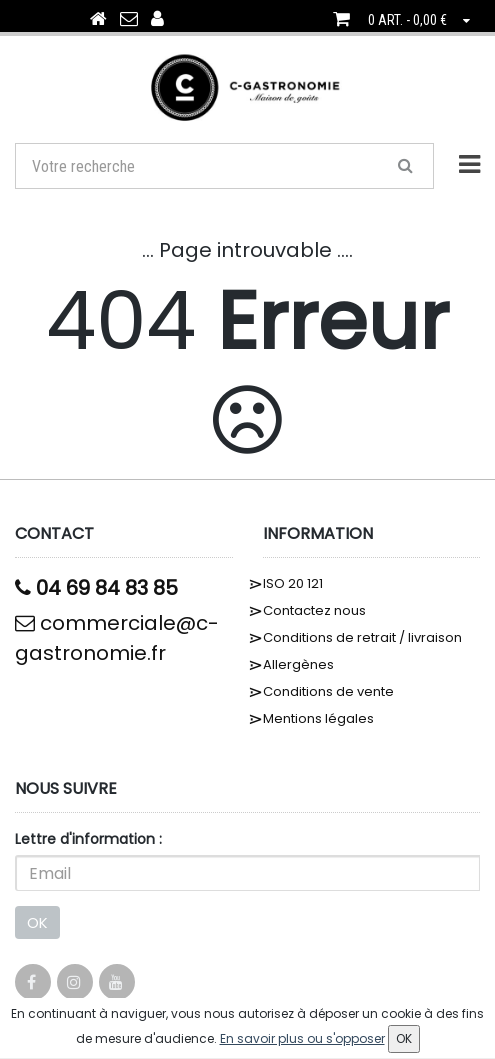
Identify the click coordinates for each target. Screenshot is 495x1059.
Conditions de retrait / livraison (362, 637)
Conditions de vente (328, 691)
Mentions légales (318, 718)
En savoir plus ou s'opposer (302, 1038)
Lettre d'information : (88, 839)
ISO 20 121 (293, 583)
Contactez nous (314, 610)
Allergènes (298, 664)
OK (37, 922)
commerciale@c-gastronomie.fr (117, 638)
